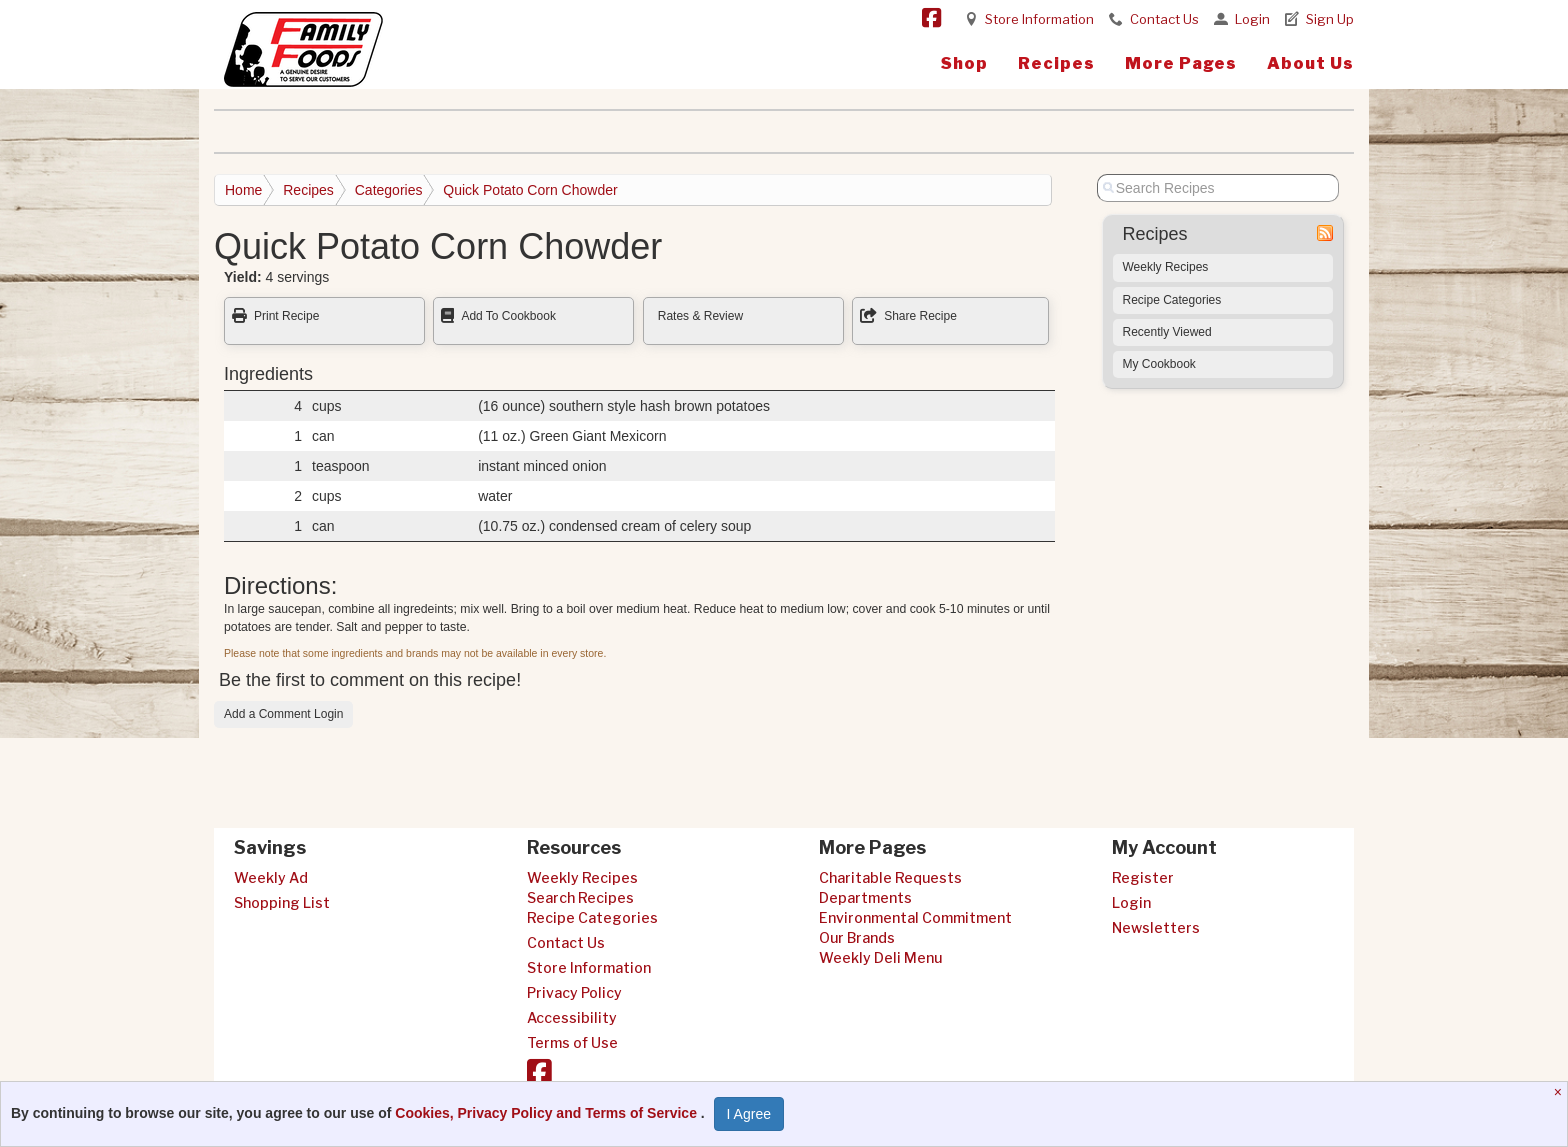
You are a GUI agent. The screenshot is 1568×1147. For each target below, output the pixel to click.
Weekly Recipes (1166, 267)
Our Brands (857, 937)
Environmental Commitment (915, 917)
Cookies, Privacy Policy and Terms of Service (548, 1113)
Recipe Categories (1172, 300)
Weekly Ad (271, 877)
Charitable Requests (890, 877)
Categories (389, 190)
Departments (865, 897)
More (1181, 63)
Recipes (1056, 63)
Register (1143, 877)
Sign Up (1330, 19)
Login (1252, 19)
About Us (1310, 63)
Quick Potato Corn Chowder (530, 190)
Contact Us (1164, 19)
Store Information (1039, 19)
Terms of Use (572, 1042)
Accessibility (572, 1017)
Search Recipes (580, 897)
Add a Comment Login (283, 714)
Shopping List (282, 902)
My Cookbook (1159, 364)
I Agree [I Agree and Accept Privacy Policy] (749, 1114)
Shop (964, 63)
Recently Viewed (1167, 332)
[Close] (1560, 1092)
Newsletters (1156, 927)
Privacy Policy (574, 992)
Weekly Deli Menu (880, 957)
